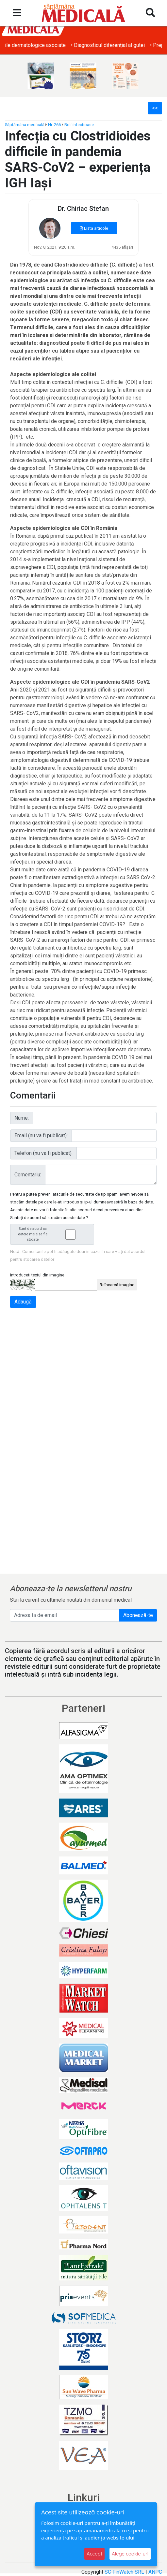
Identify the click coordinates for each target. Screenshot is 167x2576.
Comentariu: (27, 1175)
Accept (94, 2554)
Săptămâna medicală (24, 124)
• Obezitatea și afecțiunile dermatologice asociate (62, 45)
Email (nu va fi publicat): (41, 1135)
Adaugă (23, 1302)
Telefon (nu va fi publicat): (43, 1153)
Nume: (21, 1118)
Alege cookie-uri (130, 2554)
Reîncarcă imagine (117, 1284)
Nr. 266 (54, 124)
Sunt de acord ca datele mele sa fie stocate (54, 1234)
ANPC (155, 2572)
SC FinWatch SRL (124, 2572)
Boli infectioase (79, 124)
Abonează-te (138, 1615)
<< (155, 108)
